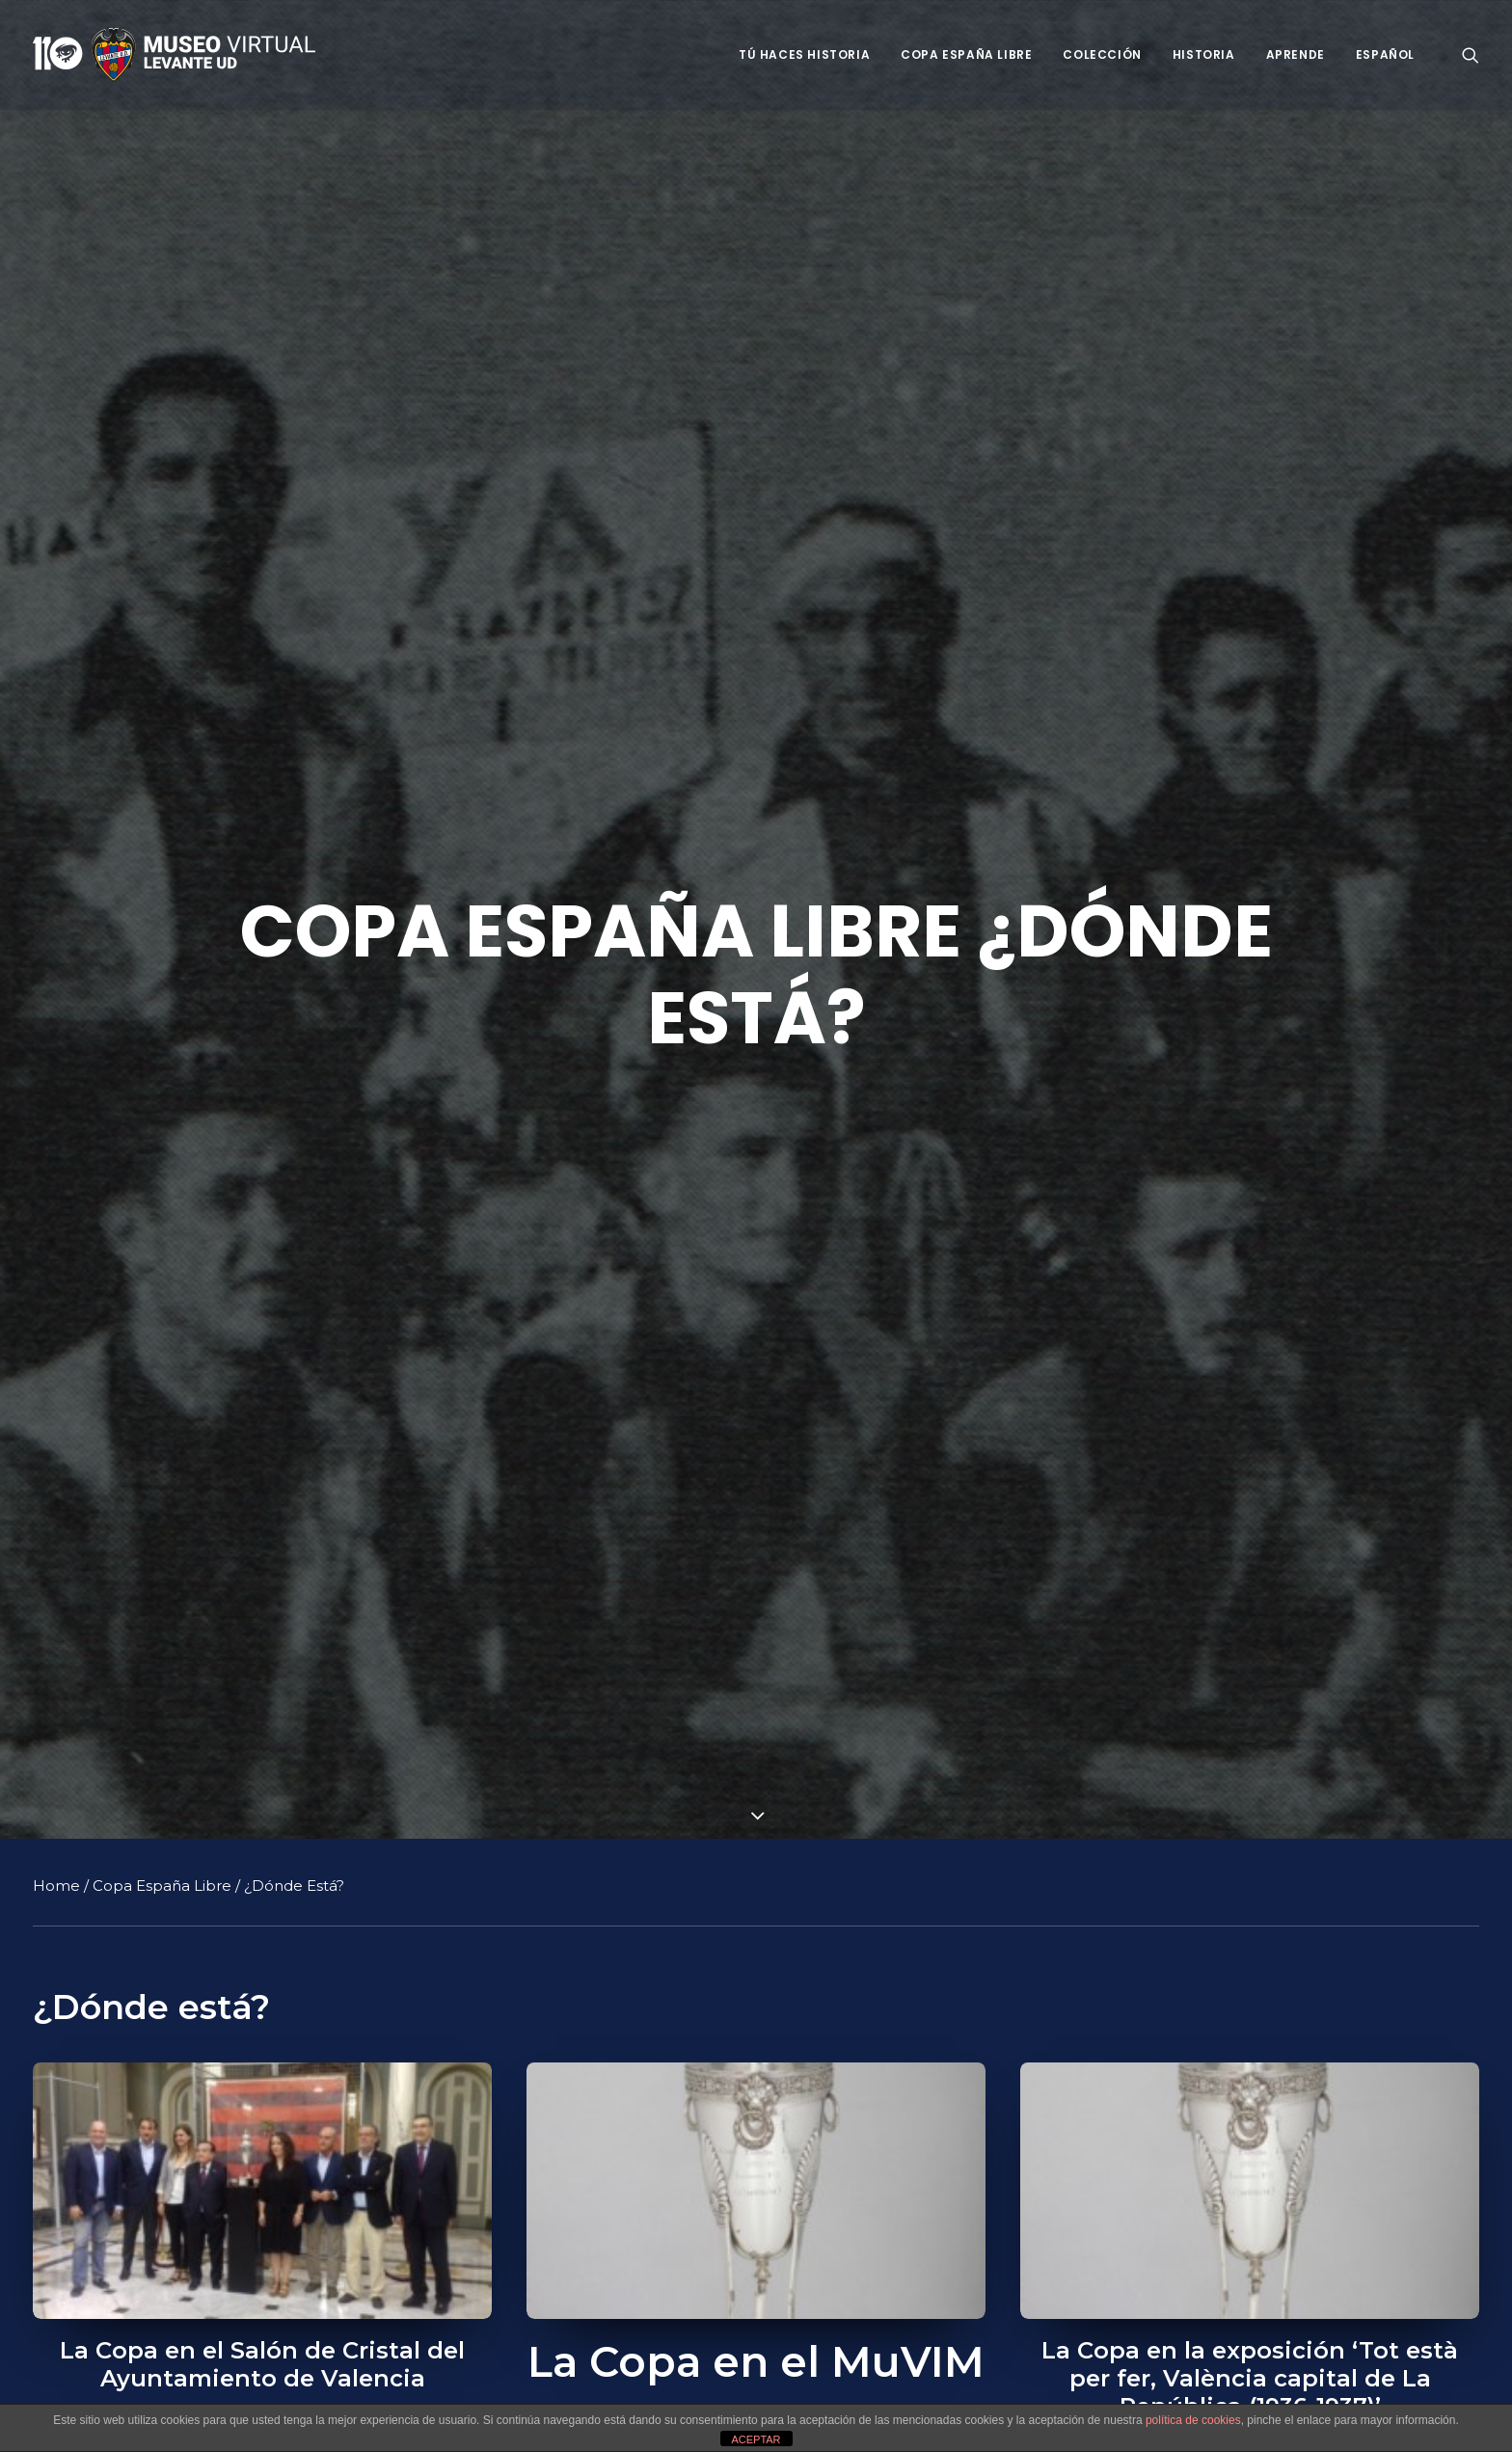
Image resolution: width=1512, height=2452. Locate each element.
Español (1385, 54)
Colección (1102, 54)
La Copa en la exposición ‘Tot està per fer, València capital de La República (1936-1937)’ (1249, 2378)
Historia (1204, 54)
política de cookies (1193, 2420)
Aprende (1295, 54)
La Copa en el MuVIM (756, 2361)
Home (56, 1885)
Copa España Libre (966, 54)
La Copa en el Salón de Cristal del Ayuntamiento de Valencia (262, 2364)
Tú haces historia (804, 54)
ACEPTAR (755, 2439)
